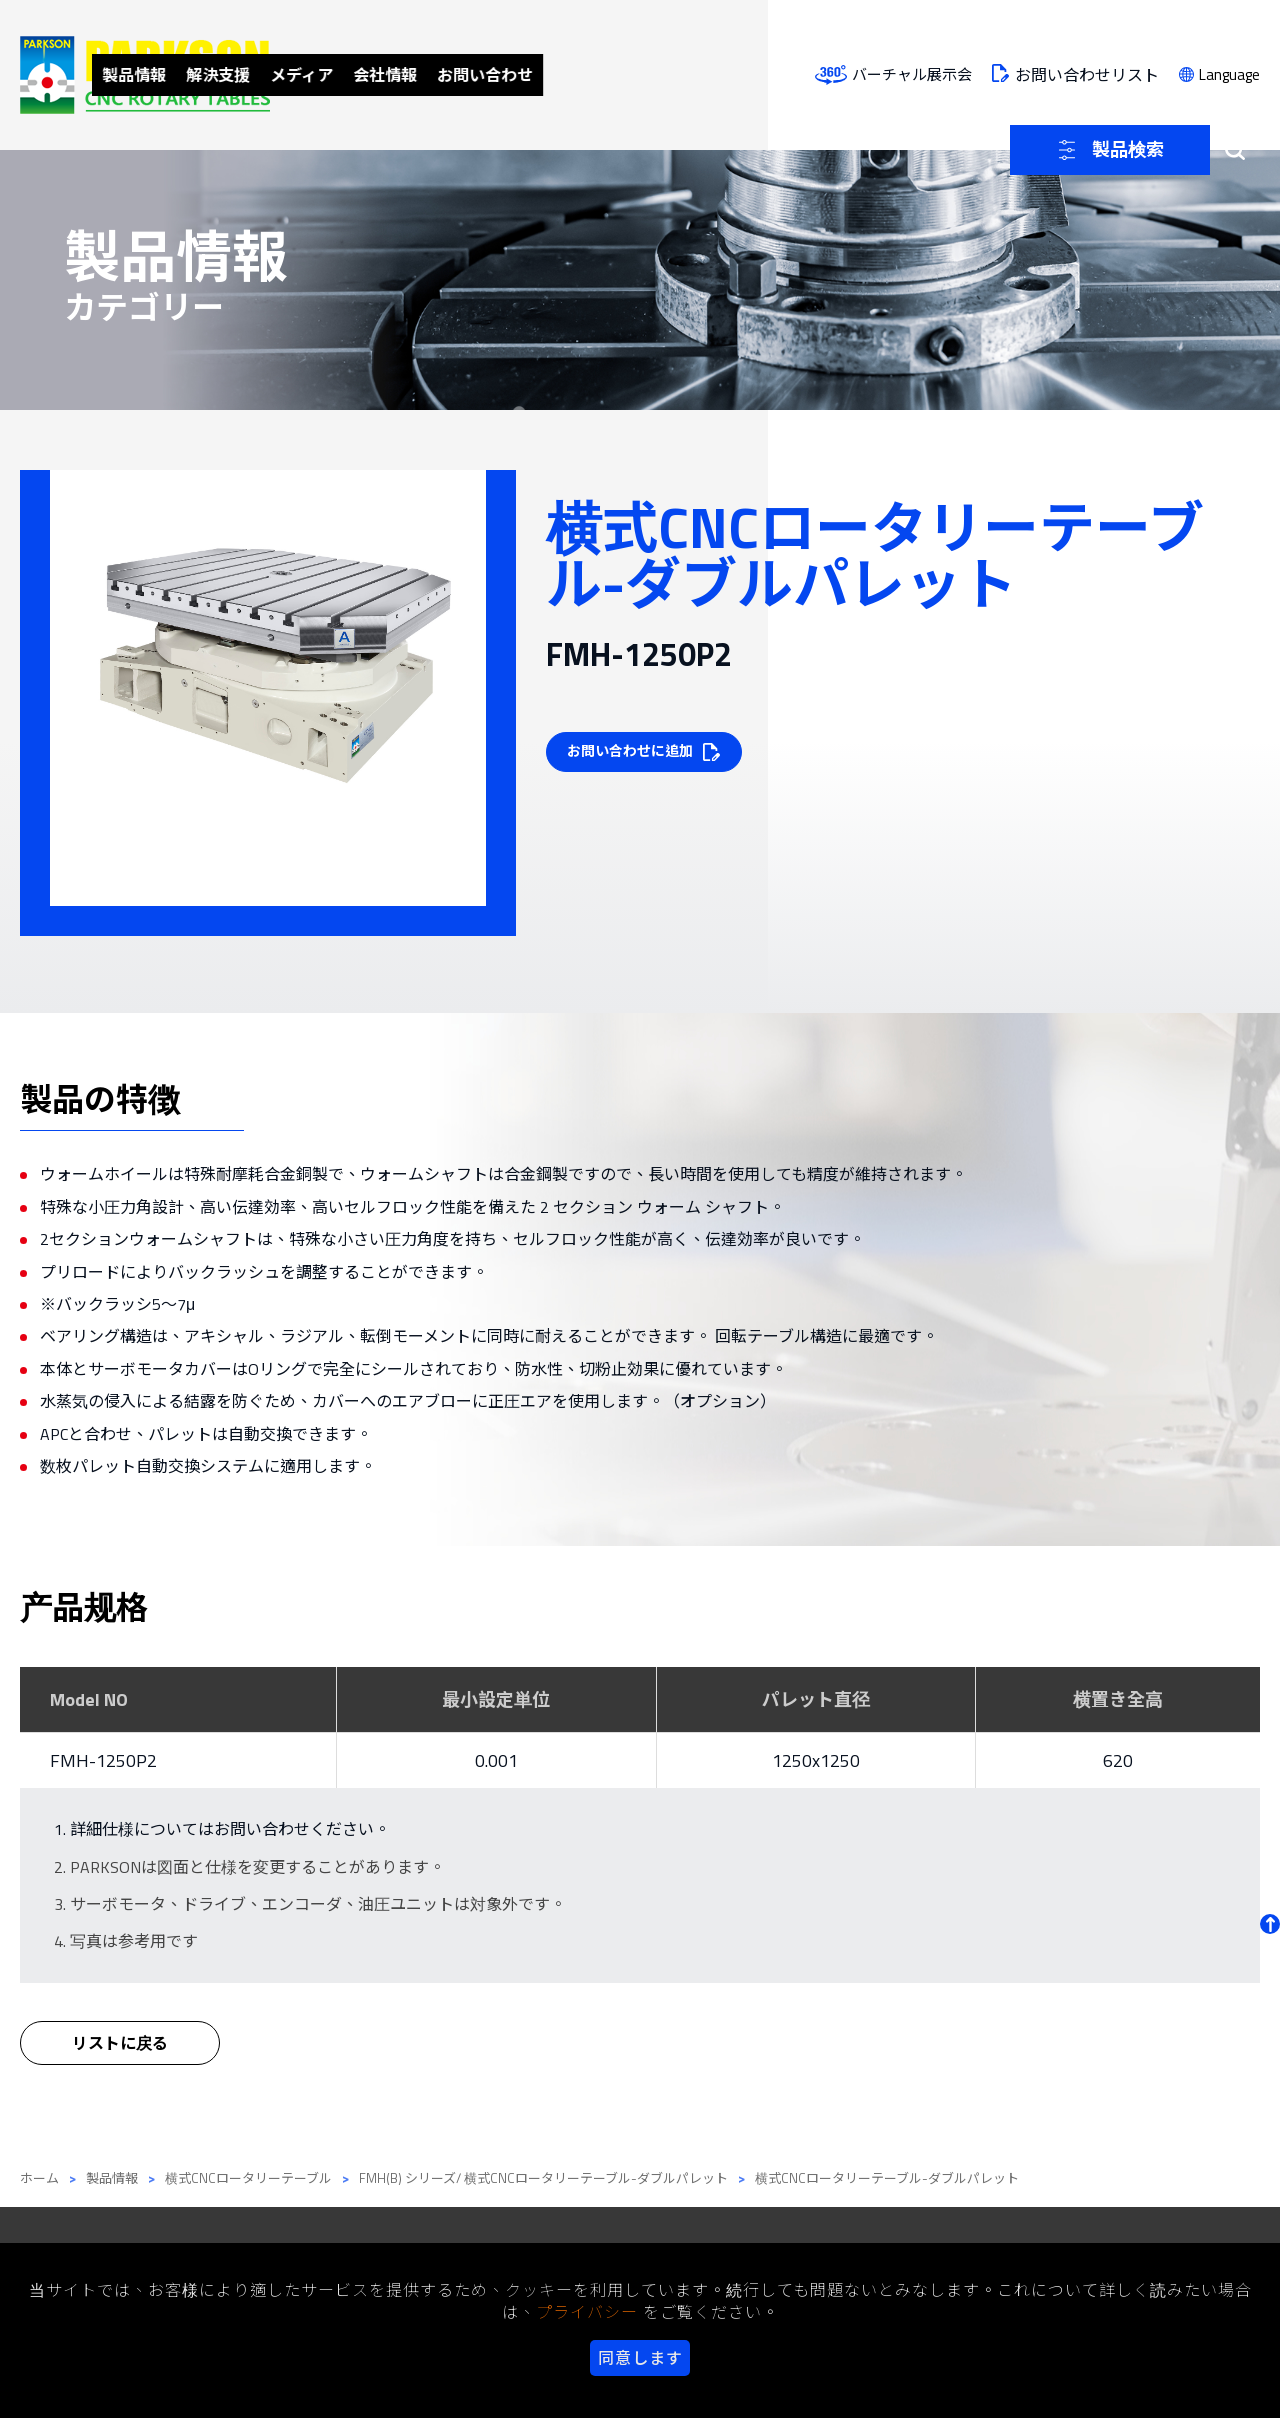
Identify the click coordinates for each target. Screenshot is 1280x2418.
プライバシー (587, 2312)
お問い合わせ (763, 74)
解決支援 (470, 74)
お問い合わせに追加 (634, 751)
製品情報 (378, 74)
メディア (561, 74)
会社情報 (653, 74)
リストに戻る (120, 2058)
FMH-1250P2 (103, 1760)
